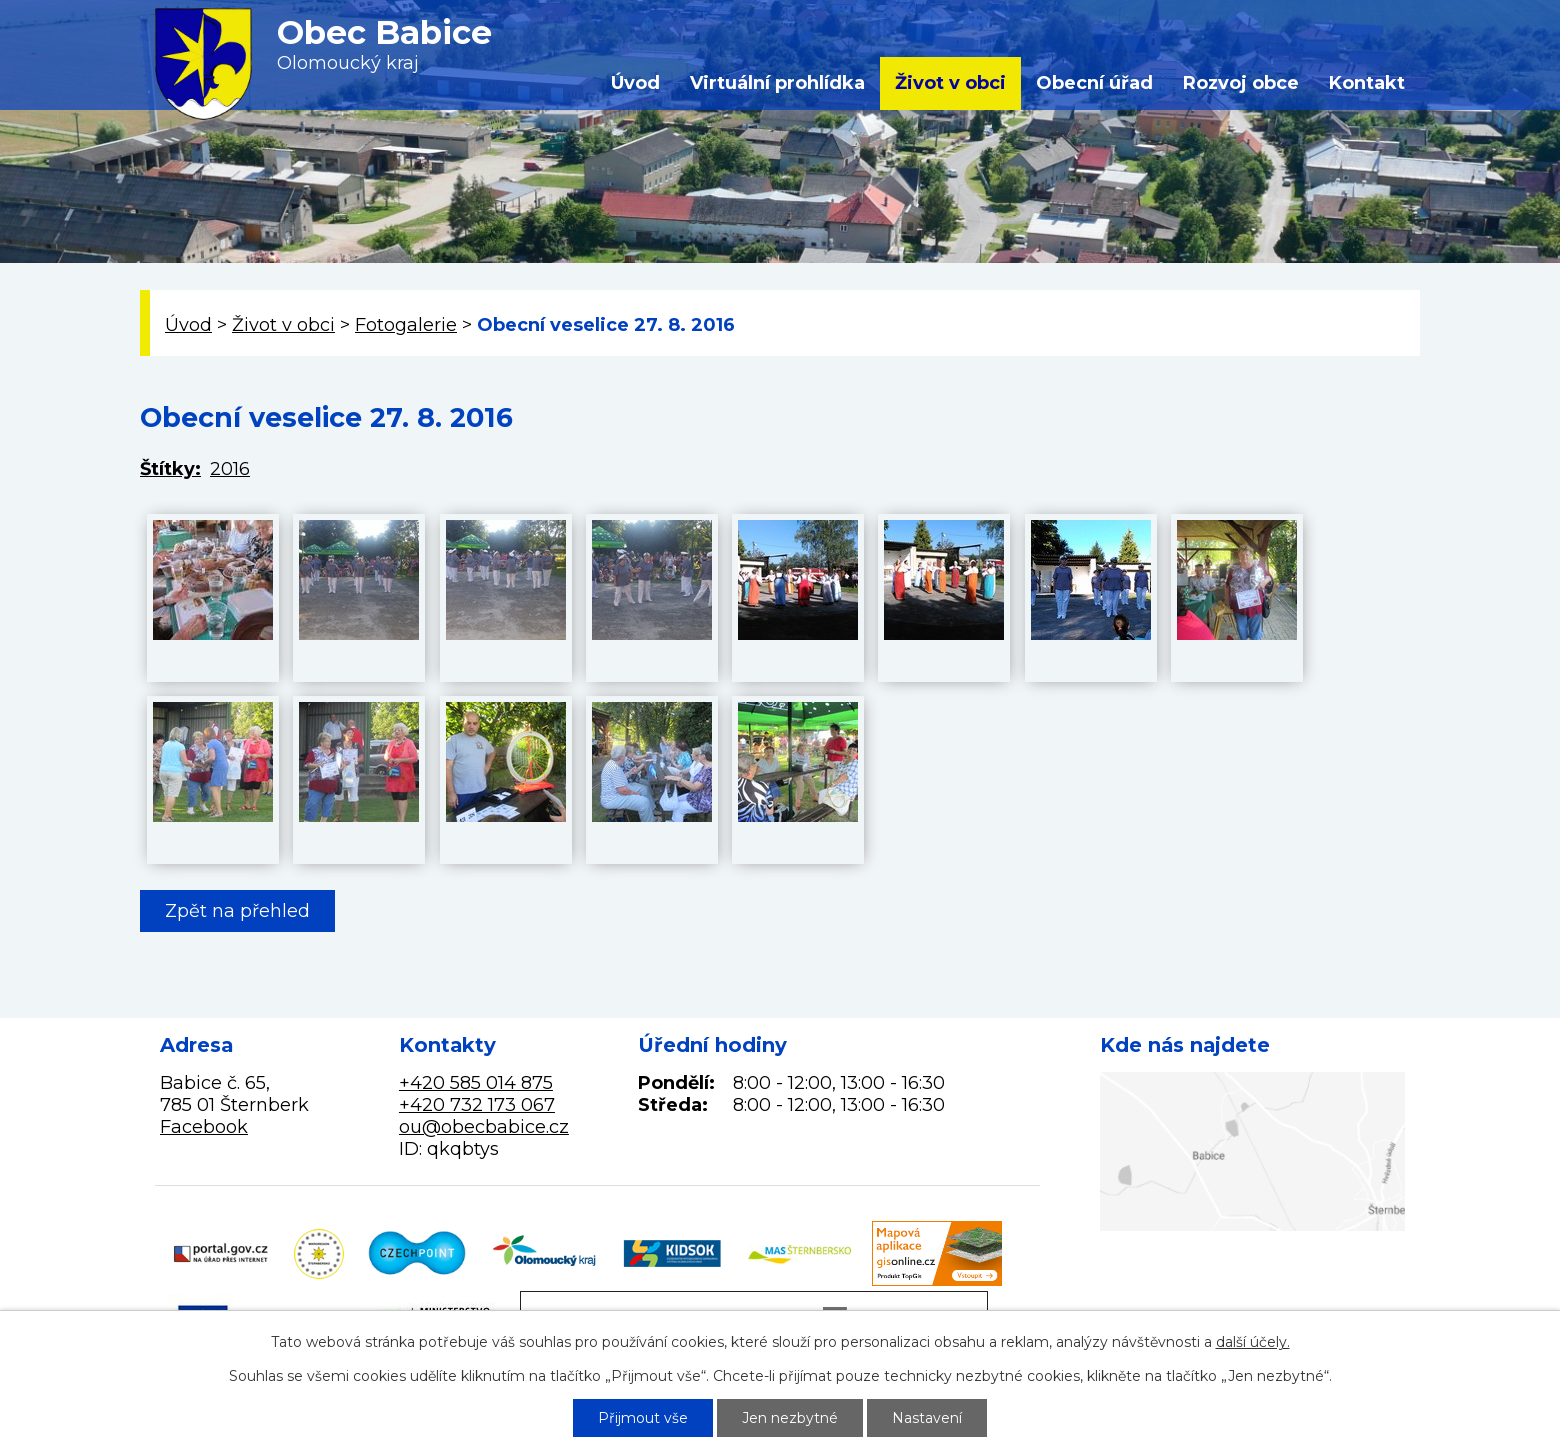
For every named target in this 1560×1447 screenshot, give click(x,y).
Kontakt (1367, 83)
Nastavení (927, 1418)
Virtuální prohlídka (777, 83)
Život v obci (950, 83)
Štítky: (170, 469)
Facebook (204, 1127)
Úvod (635, 83)
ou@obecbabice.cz (484, 1127)
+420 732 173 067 (477, 1105)
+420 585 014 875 (476, 1083)
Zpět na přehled (237, 911)
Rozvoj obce (1241, 83)
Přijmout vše (643, 1418)
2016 (230, 469)
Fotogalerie (406, 325)
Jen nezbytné (790, 1418)
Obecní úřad (1094, 83)
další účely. (1253, 1342)
